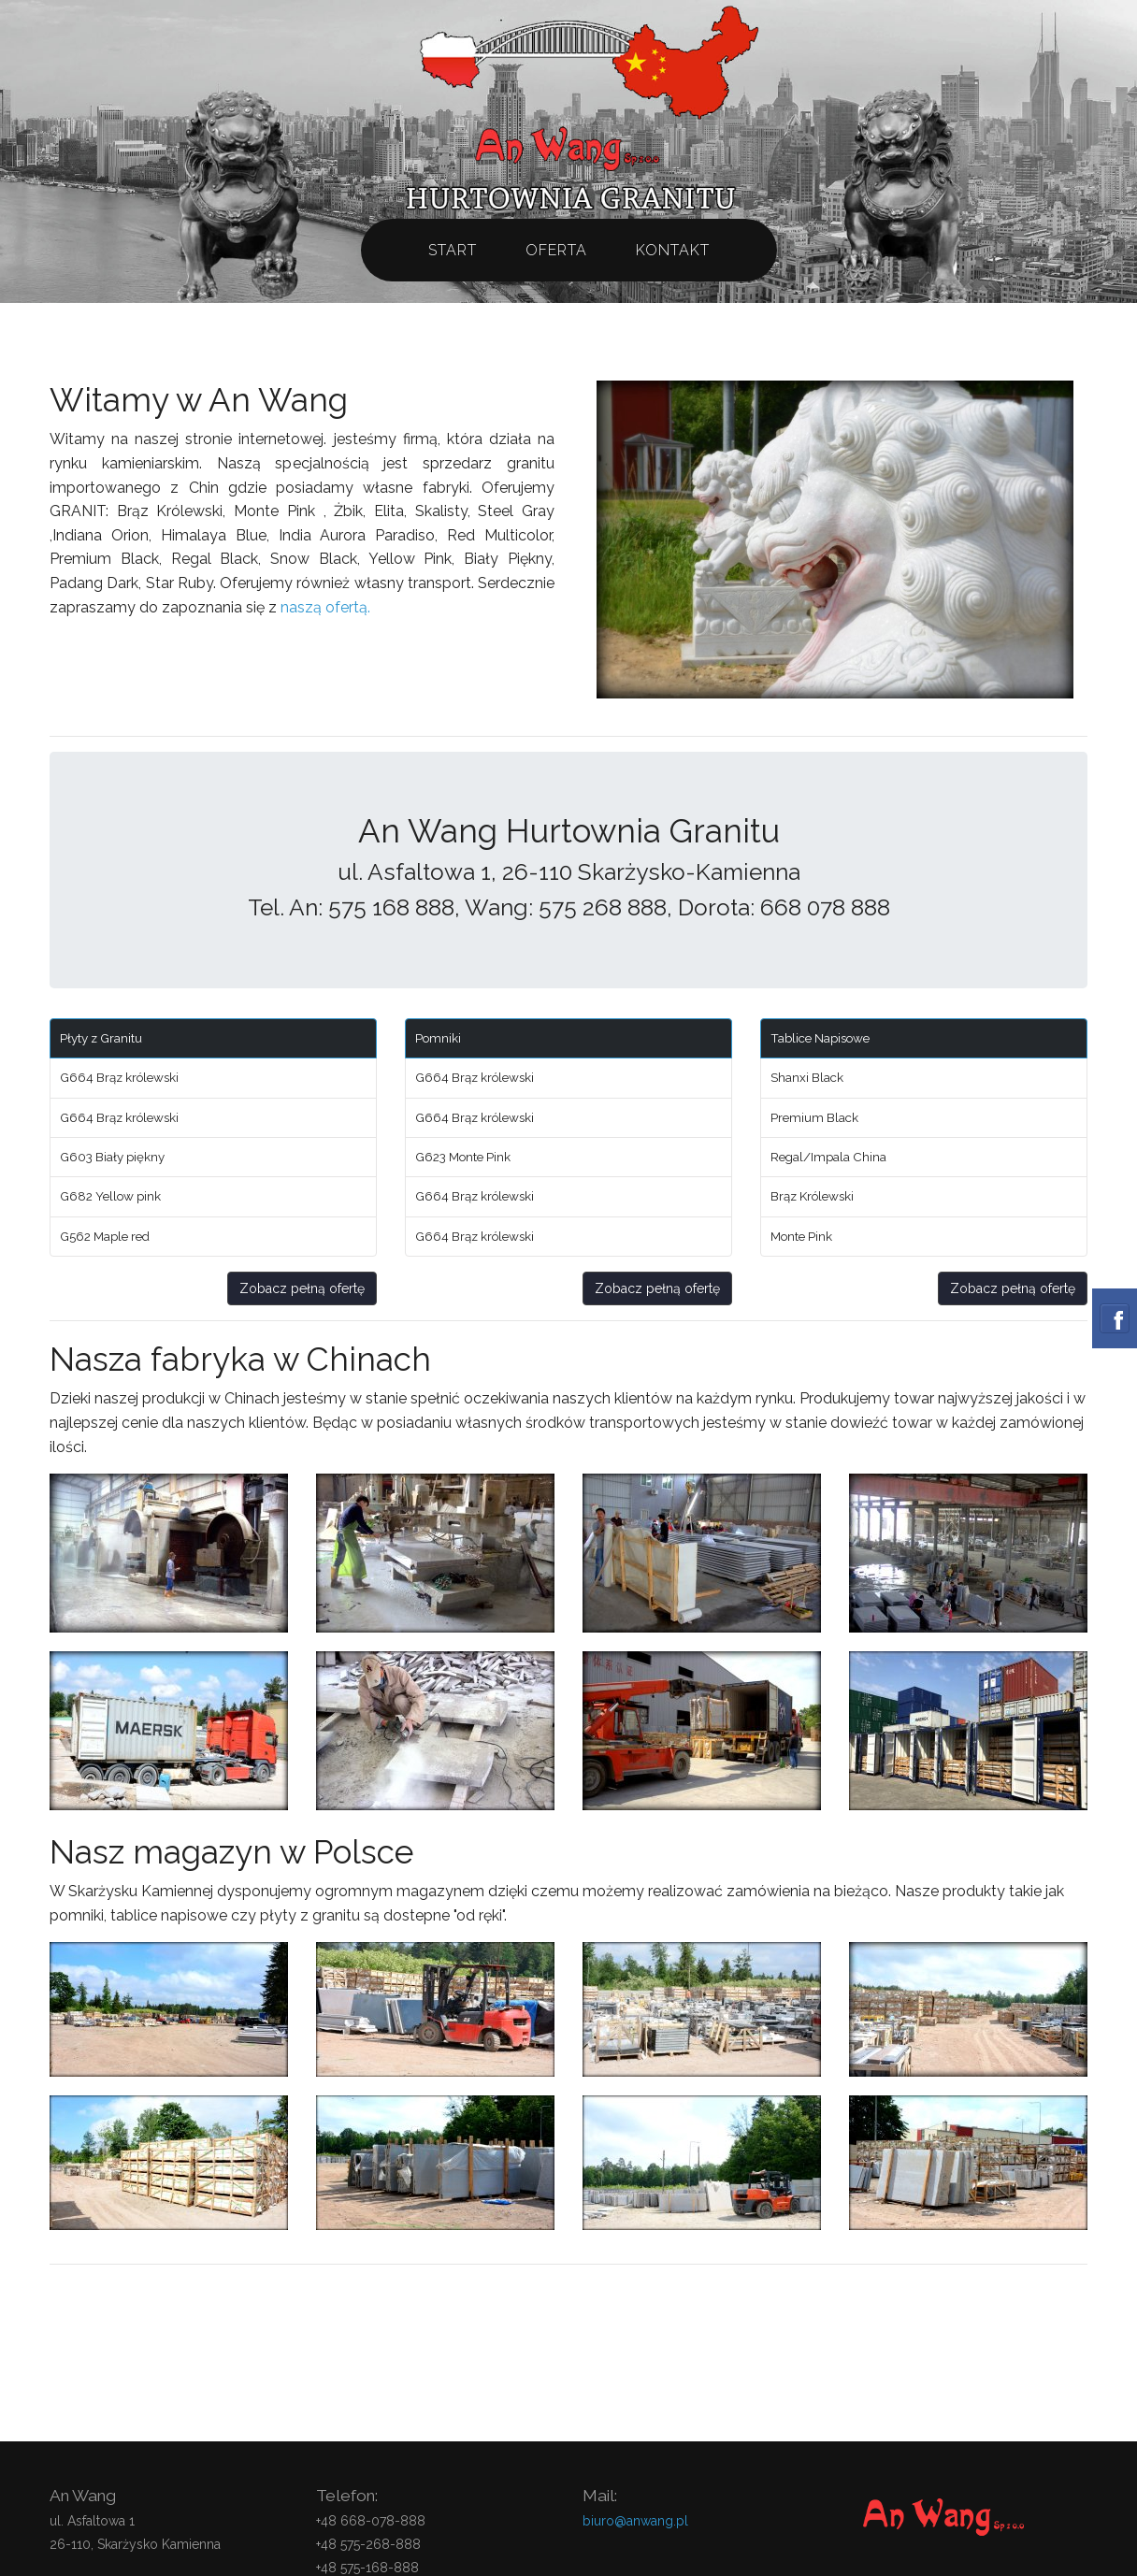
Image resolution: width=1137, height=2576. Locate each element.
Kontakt (673, 250)
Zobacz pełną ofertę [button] (302, 1288)
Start (452, 250)
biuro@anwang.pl (635, 2520)
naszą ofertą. (325, 607)
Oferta (556, 250)
